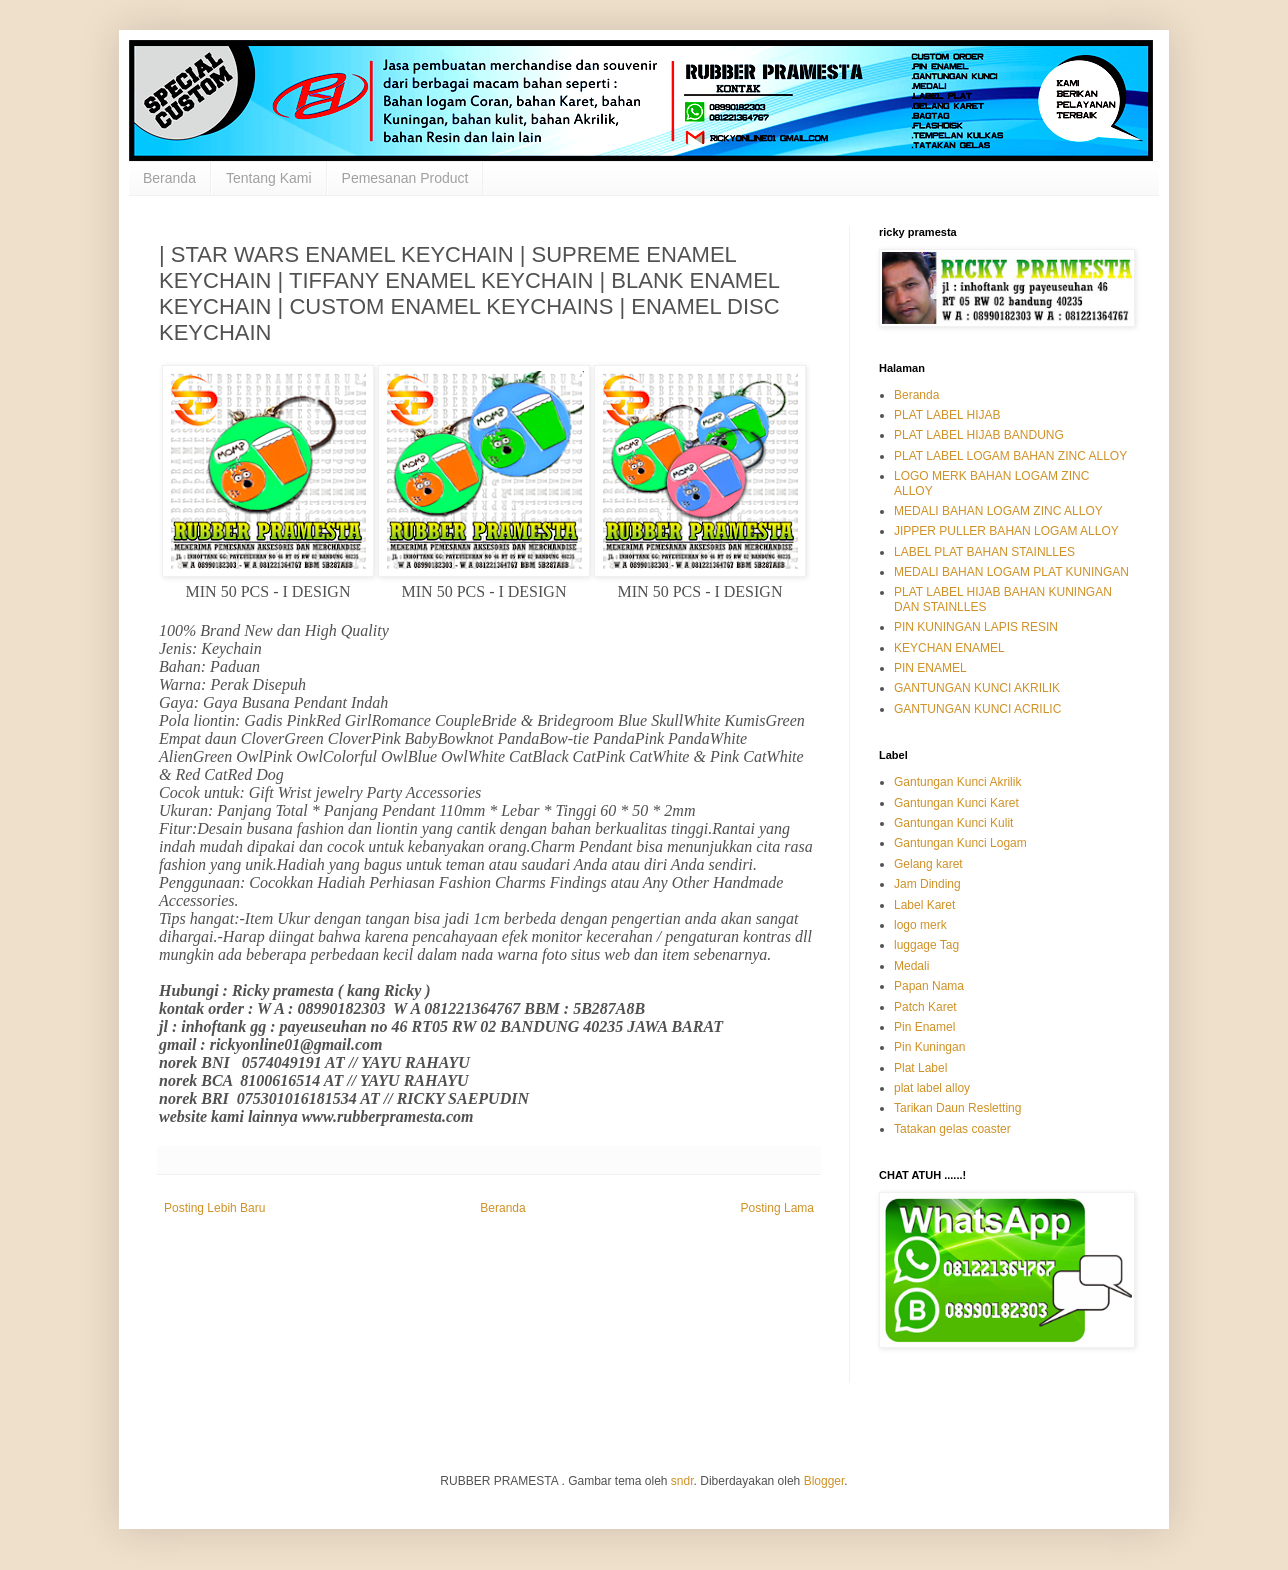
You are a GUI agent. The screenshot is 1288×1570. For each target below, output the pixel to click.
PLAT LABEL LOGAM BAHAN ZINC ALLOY (1010, 456)
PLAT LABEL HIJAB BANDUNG (979, 435)
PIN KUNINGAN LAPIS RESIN (976, 627)
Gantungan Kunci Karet (956, 803)
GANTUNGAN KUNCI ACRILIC (977, 709)
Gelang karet (928, 864)
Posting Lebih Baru (214, 1208)
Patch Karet (925, 1007)
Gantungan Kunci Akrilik (957, 782)
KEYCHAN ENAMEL (949, 648)
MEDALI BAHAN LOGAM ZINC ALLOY (998, 511)
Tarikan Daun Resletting (957, 1108)
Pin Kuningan (929, 1047)
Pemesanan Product (405, 178)
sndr (682, 1481)
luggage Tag (926, 945)
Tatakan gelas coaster (952, 1129)
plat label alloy (932, 1088)
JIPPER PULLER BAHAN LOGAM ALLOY (1006, 531)
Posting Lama (777, 1208)
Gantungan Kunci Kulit (953, 823)
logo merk (920, 925)
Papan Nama (929, 986)
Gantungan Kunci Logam (960, 843)
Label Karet (924, 905)
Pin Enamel (924, 1027)
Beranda (169, 178)
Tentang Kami (269, 178)
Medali (911, 966)
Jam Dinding (927, 884)
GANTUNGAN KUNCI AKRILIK (977, 688)
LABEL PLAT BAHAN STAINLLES (984, 552)
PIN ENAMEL (930, 668)
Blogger (824, 1481)
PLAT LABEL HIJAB (947, 415)
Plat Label (920, 1068)
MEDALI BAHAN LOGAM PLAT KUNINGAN (1011, 572)
